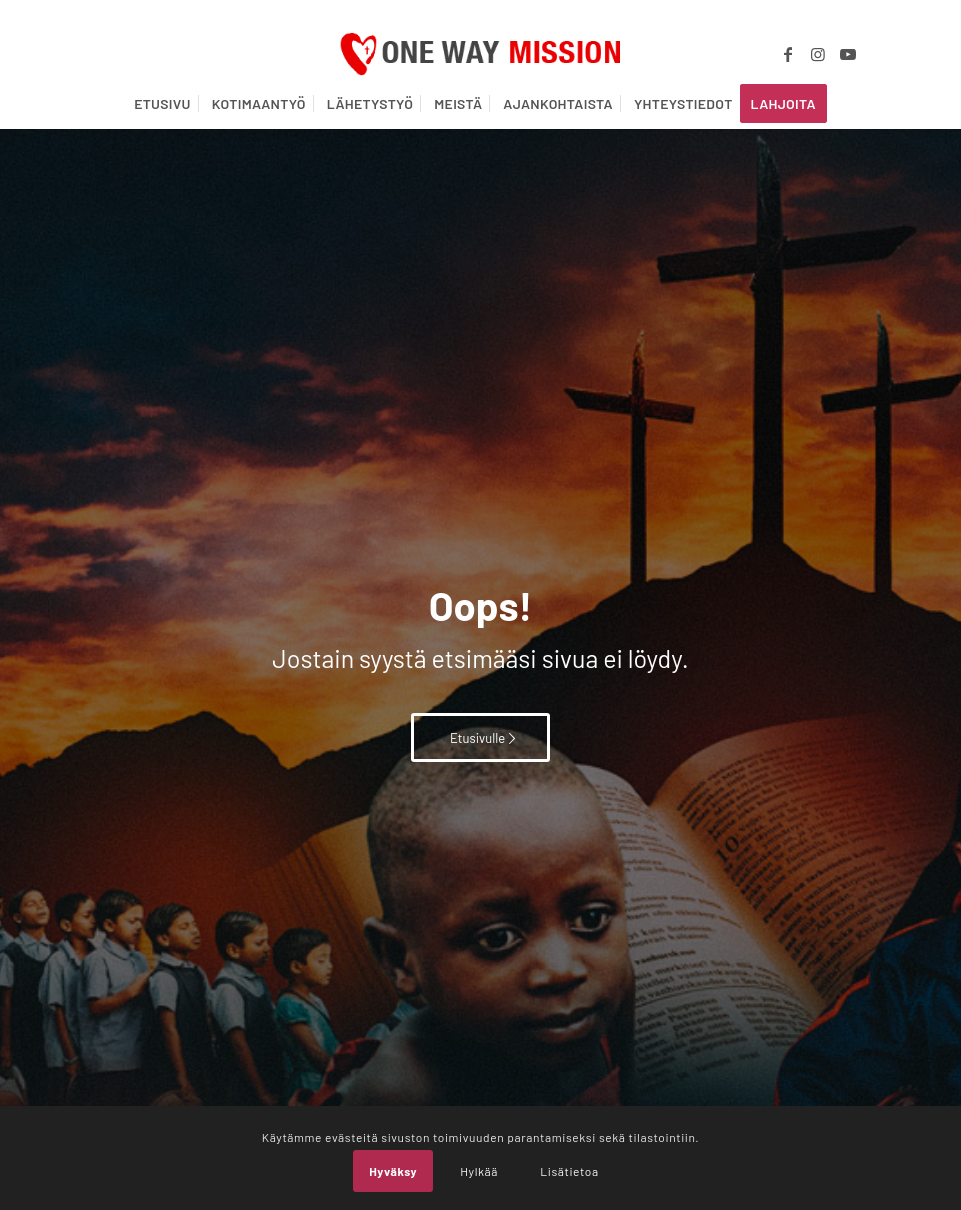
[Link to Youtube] (848, 54)
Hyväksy (393, 1171)
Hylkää (479, 1171)
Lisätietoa (569, 1171)
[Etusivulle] (480, 738)
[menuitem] (162, 104)
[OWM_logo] (480, 54)
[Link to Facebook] (788, 54)
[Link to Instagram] (818, 54)
